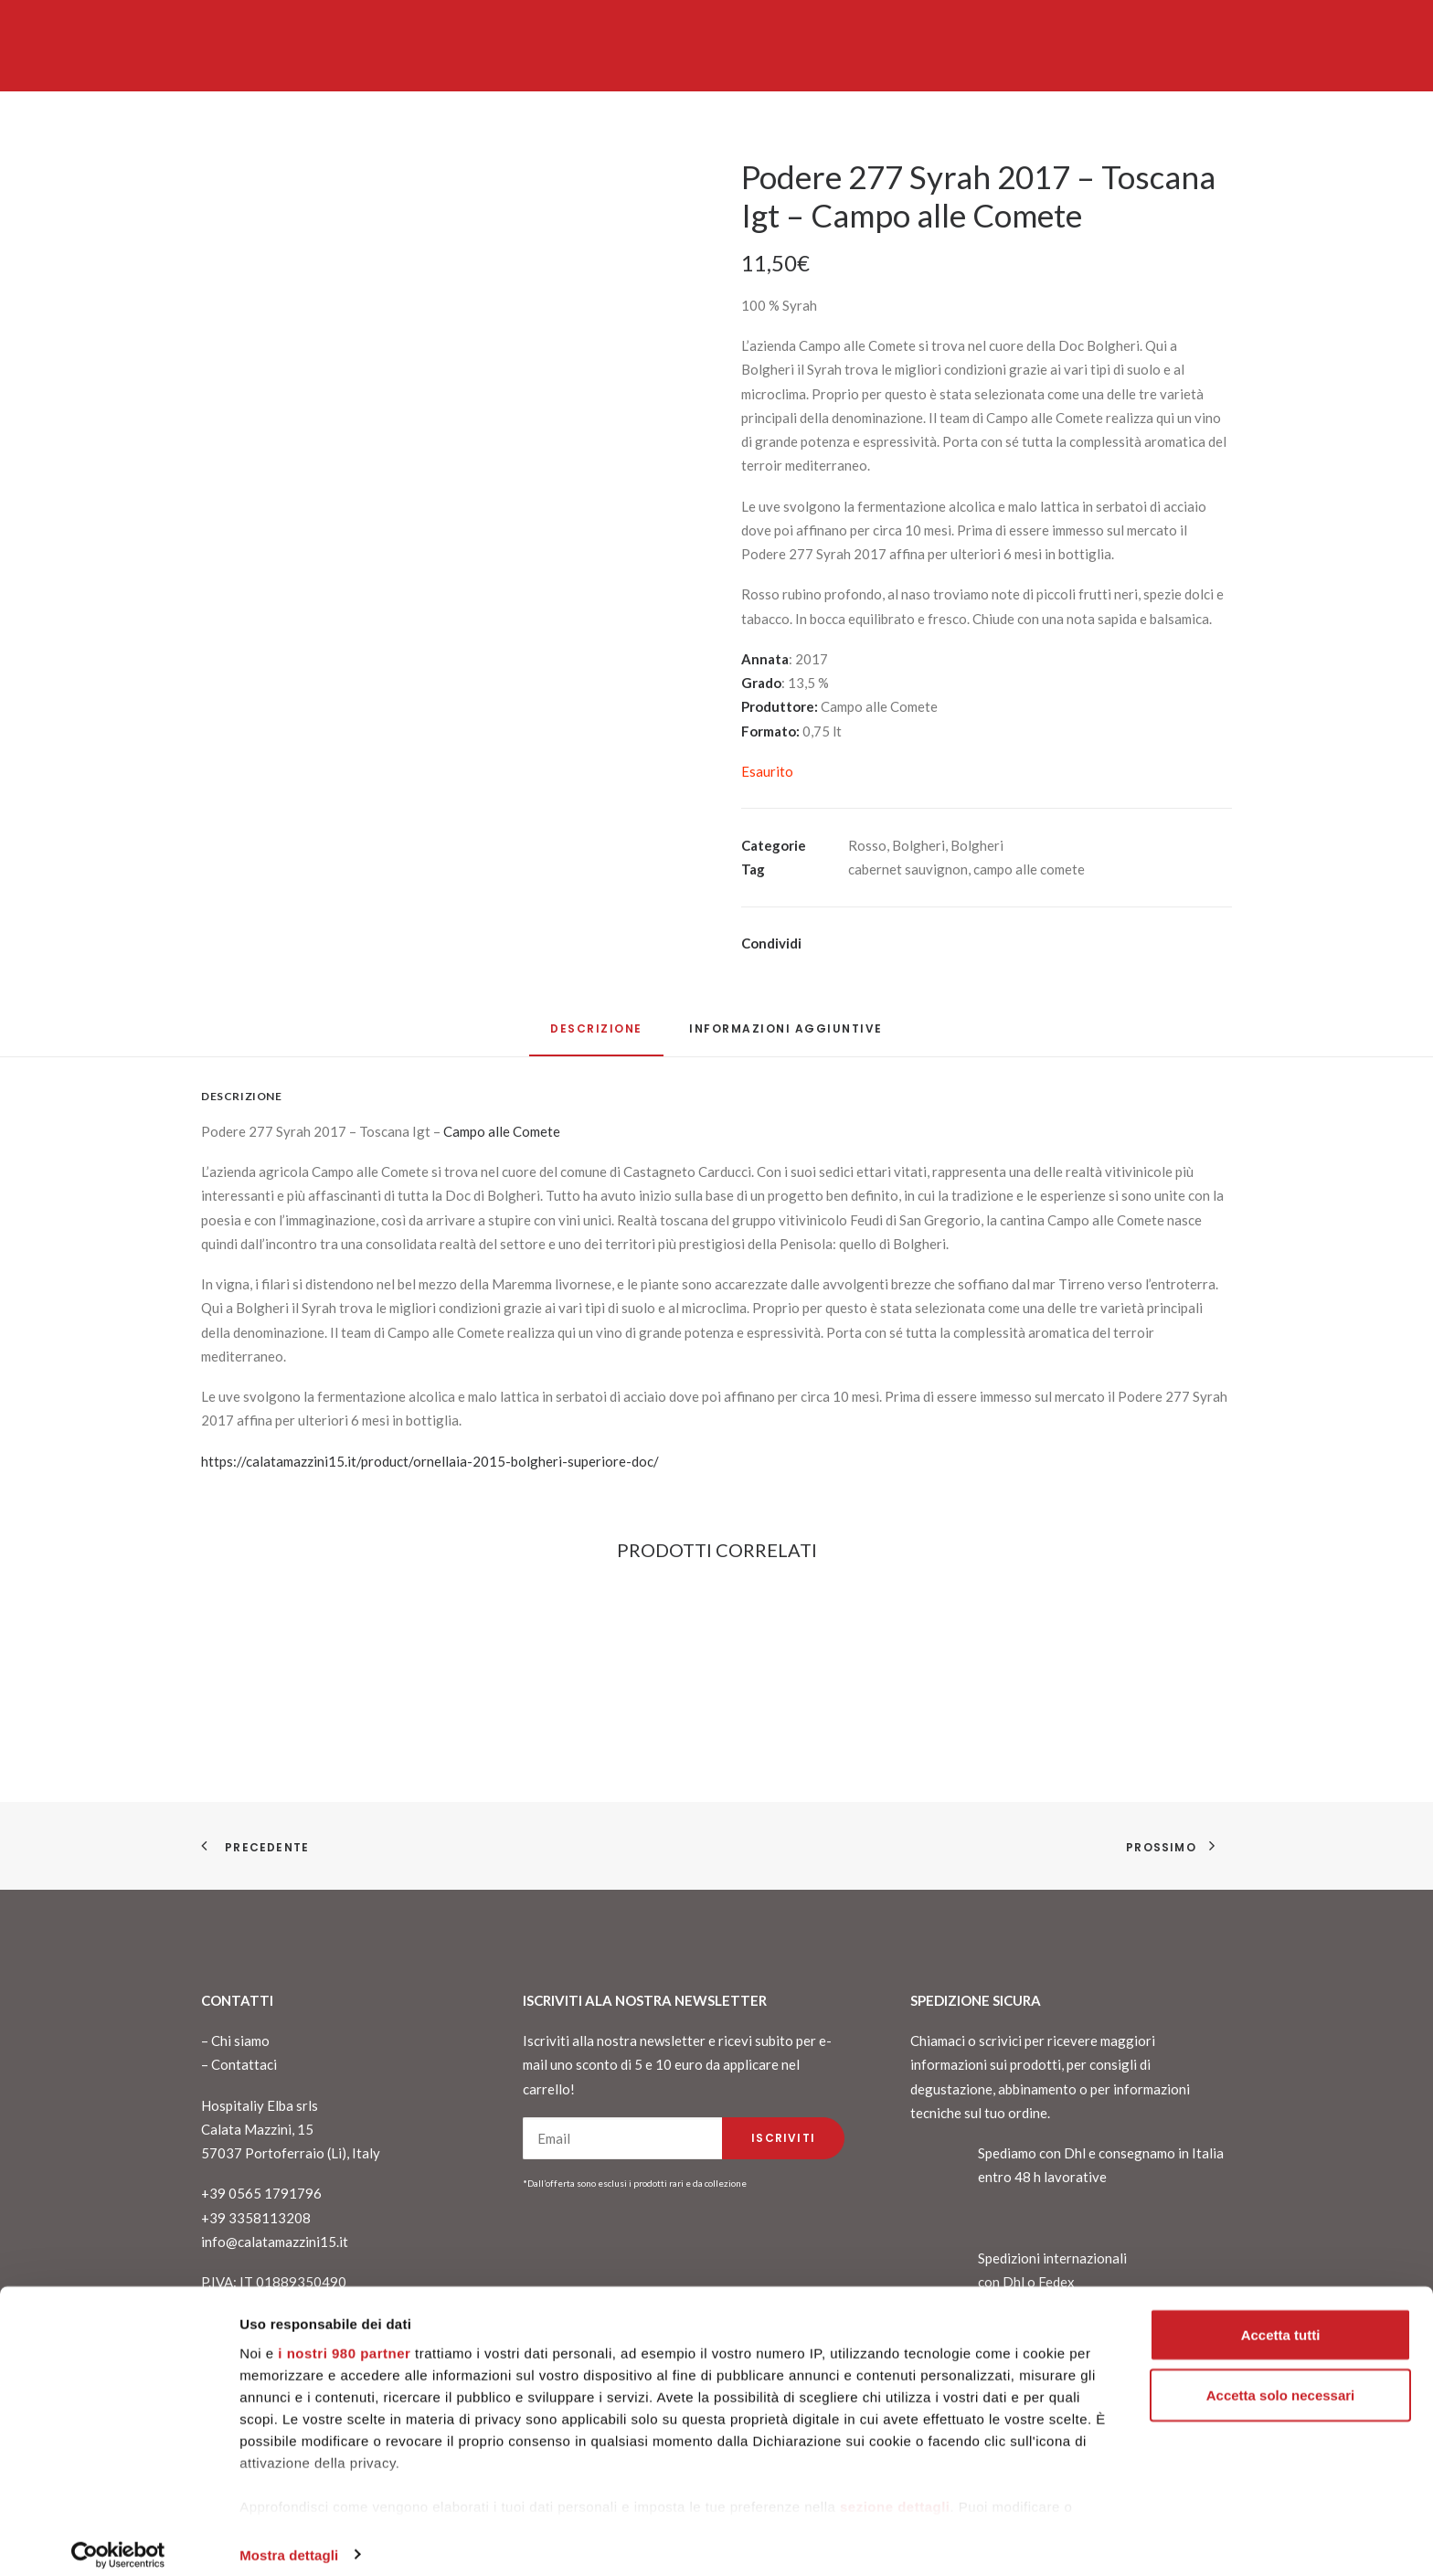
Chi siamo (240, 2040)
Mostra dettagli (288, 2540)
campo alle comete (1029, 869)
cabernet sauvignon (908, 869)
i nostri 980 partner (344, 2338)
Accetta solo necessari (1280, 2380)
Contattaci (244, 2064)
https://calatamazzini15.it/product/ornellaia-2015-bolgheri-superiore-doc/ (430, 1461)
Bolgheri (918, 845)
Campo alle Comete (501, 1131)
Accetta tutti (1281, 2319)
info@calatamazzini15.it (274, 2241)
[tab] (786, 1036)
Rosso (867, 845)
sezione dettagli (895, 2491)
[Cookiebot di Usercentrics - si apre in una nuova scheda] (118, 2540)
